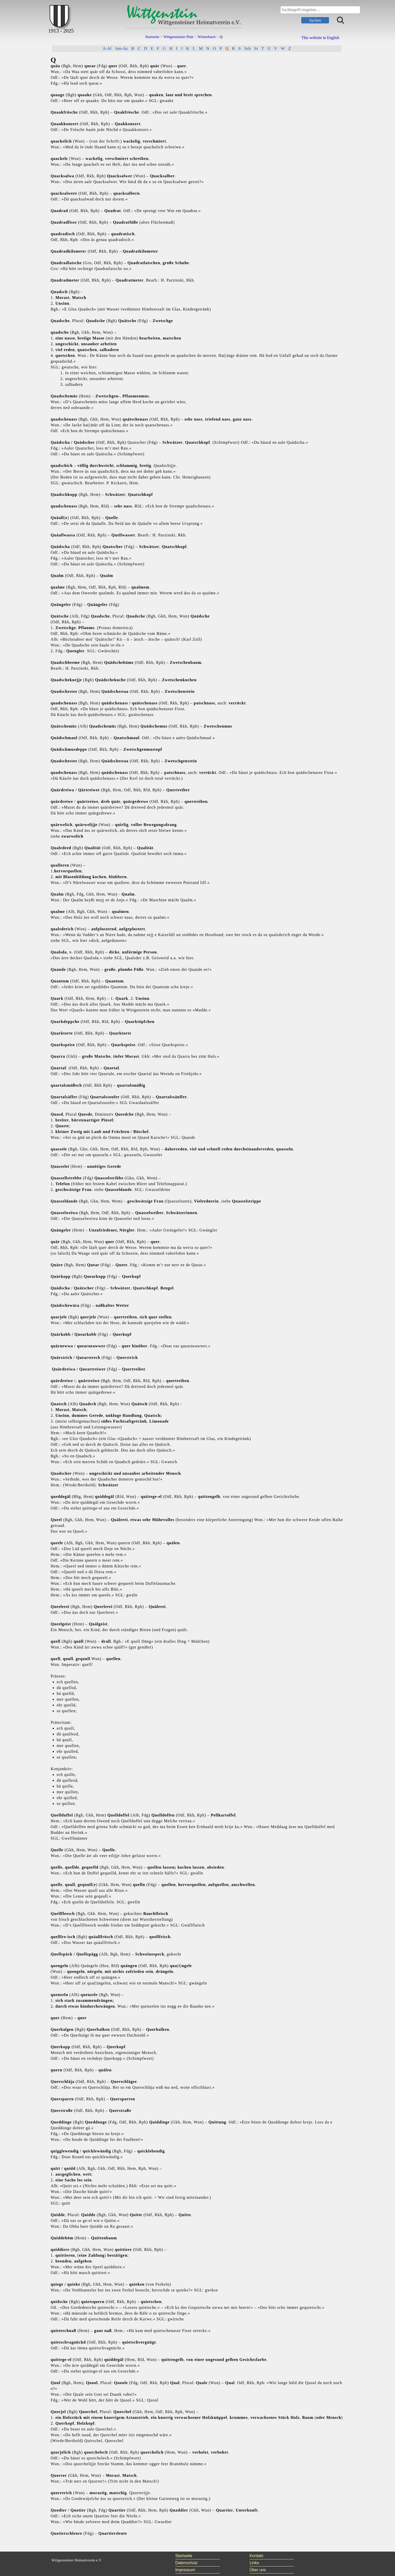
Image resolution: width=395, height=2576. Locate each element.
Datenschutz (186, 2563)
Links (254, 2563)
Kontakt (256, 2556)
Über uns (258, 2570)
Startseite (183, 2556)
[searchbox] (320, 9)
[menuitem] (197, 2555)
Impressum (185, 2570)
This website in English (320, 38)
